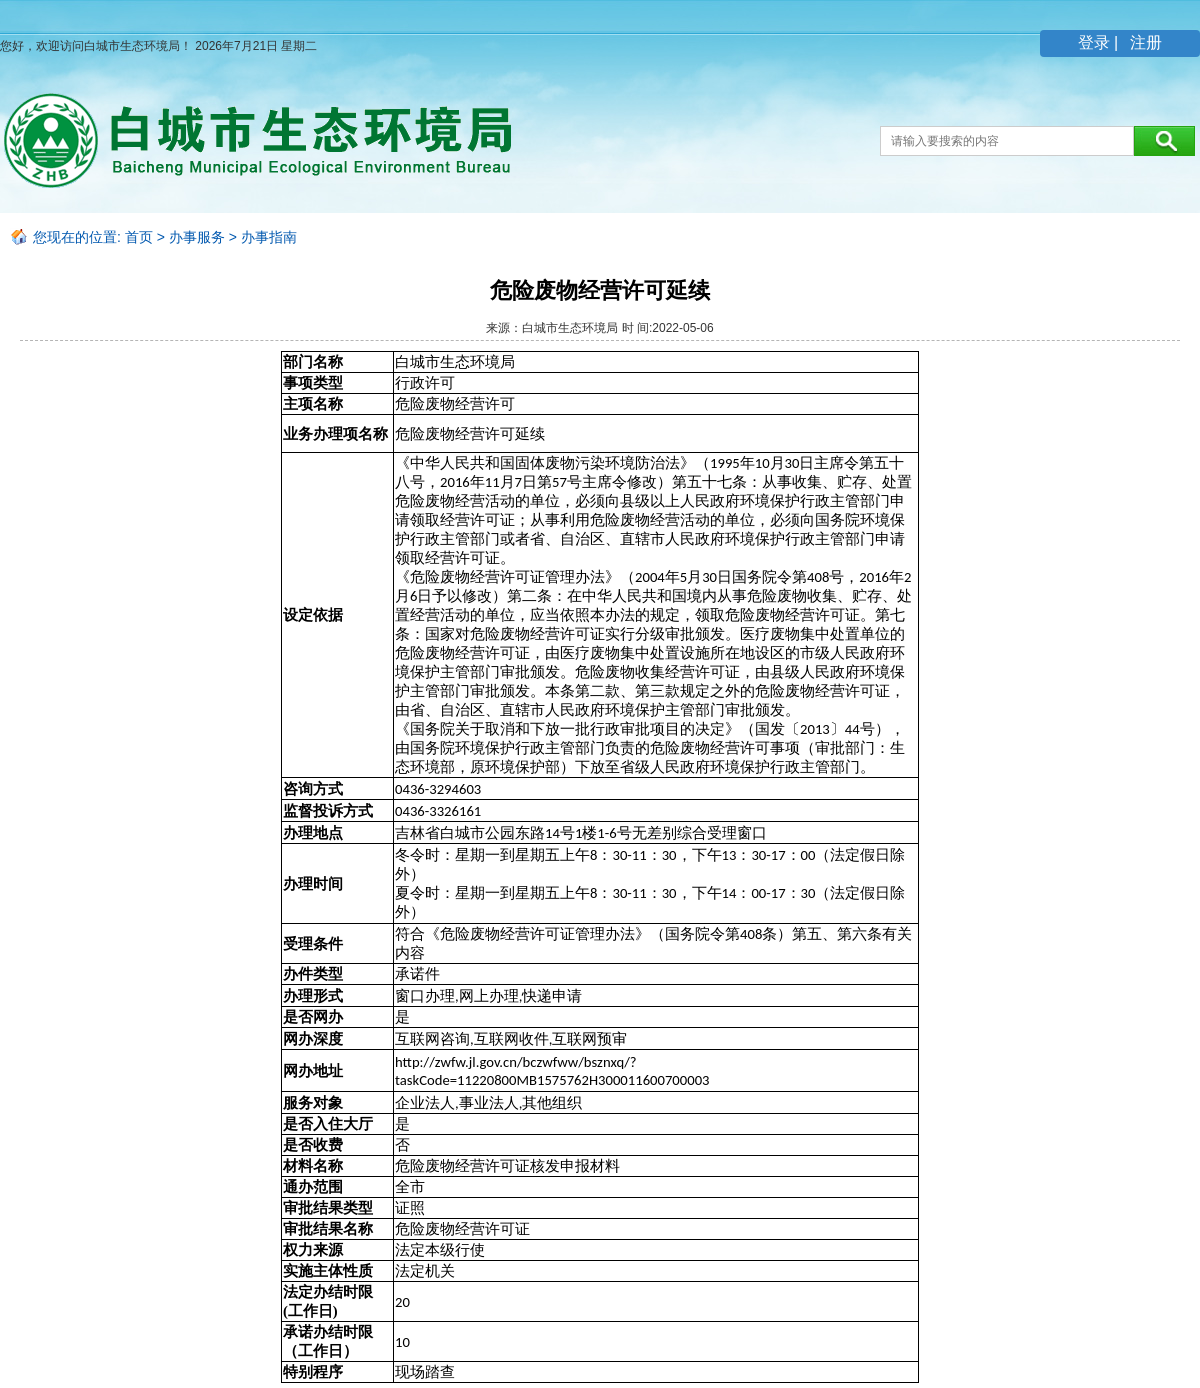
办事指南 (269, 237)
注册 (1144, 42)
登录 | (1100, 42)
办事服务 (197, 237)
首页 (139, 237)
